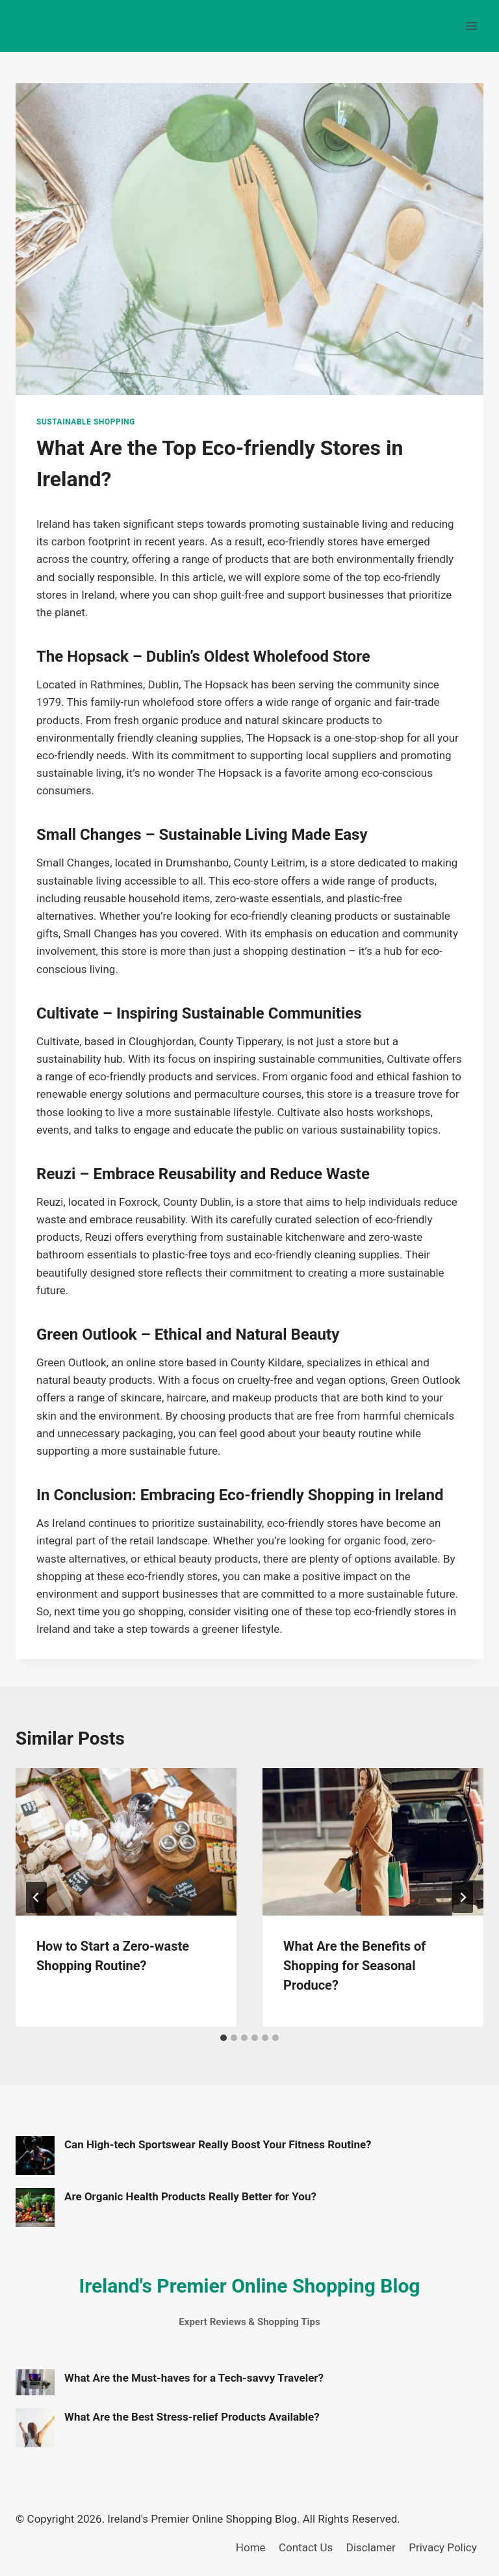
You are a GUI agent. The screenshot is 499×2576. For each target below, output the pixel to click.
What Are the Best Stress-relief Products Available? (192, 2416)
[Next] (462, 1897)
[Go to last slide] (36, 1897)
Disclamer (371, 2547)
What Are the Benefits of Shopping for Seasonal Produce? (354, 1965)
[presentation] (126, 1842)
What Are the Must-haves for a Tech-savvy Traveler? (194, 2377)
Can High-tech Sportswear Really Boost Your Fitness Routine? (218, 2144)
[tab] (223, 2038)
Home (251, 2547)
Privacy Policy (443, 2547)
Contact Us (306, 2547)
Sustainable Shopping (85, 421)
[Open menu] (471, 26)
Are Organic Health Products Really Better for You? (190, 2196)
